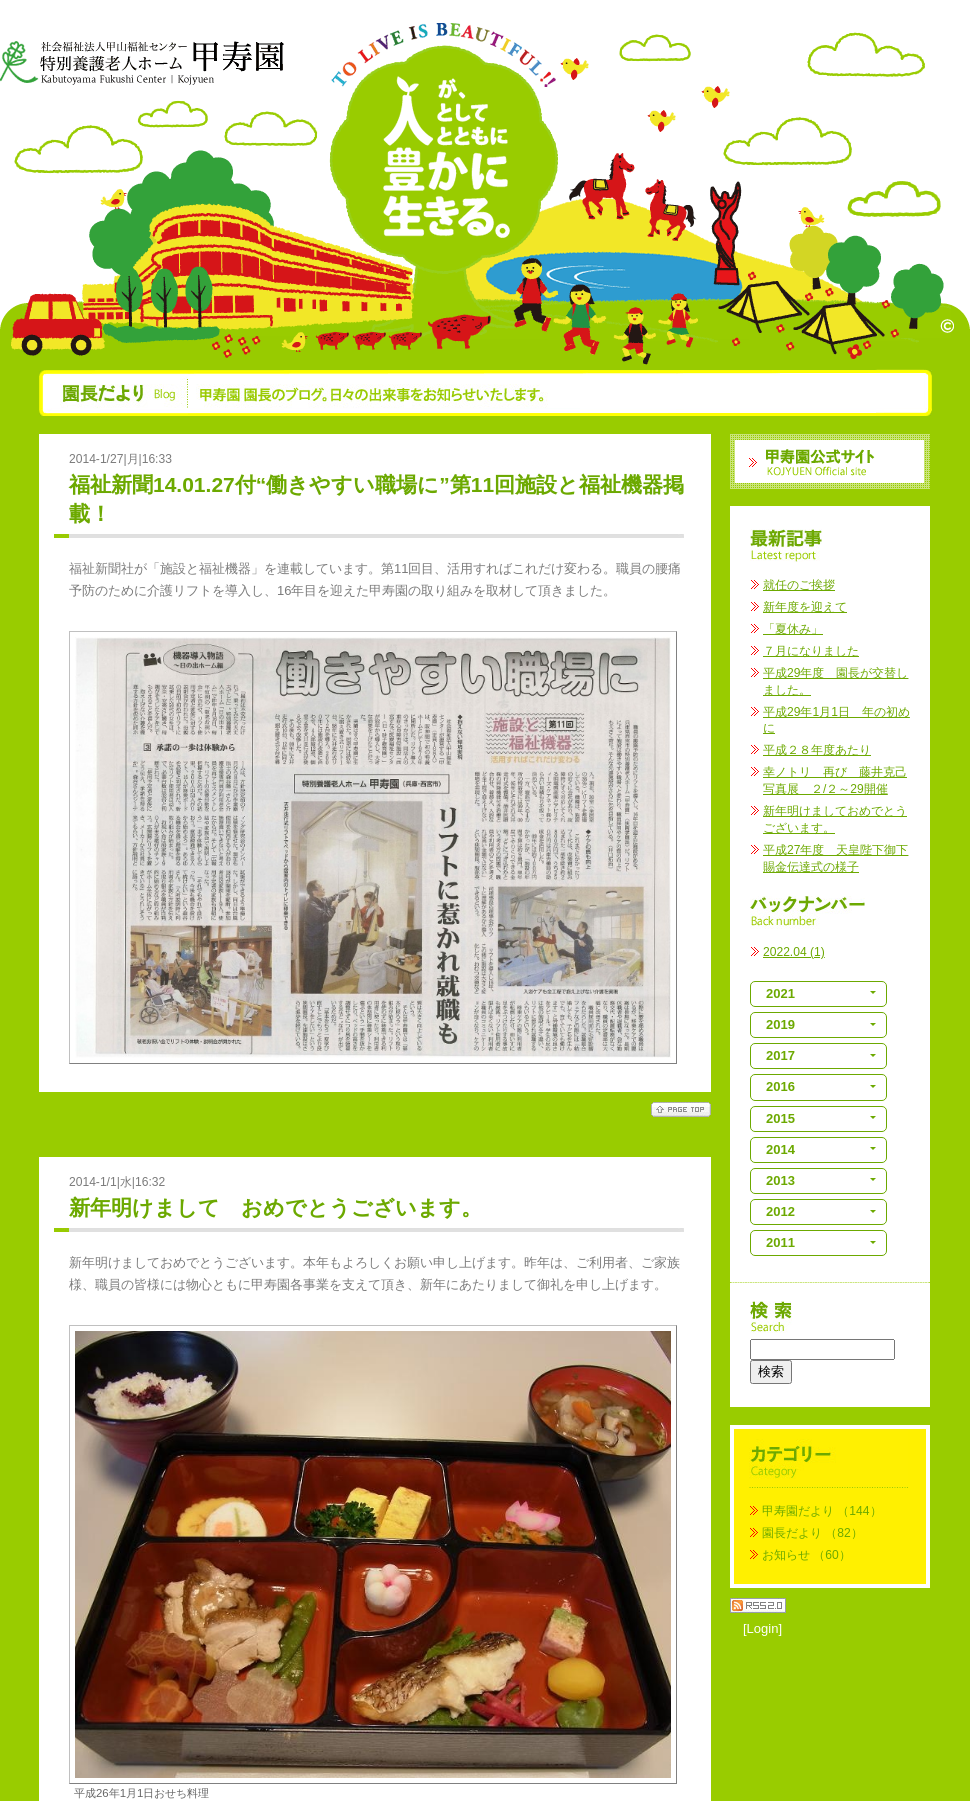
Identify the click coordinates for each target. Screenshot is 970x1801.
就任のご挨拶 (799, 585)
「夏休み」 (793, 629)
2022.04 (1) (794, 952)
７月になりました (811, 651)
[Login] (762, 1628)
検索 (771, 1371)
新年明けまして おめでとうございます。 (275, 1207)
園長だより (792, 1533)
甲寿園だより (798, 1511)
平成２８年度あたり (817, 750)
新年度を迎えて (805, 607)
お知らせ (786, 1555)
